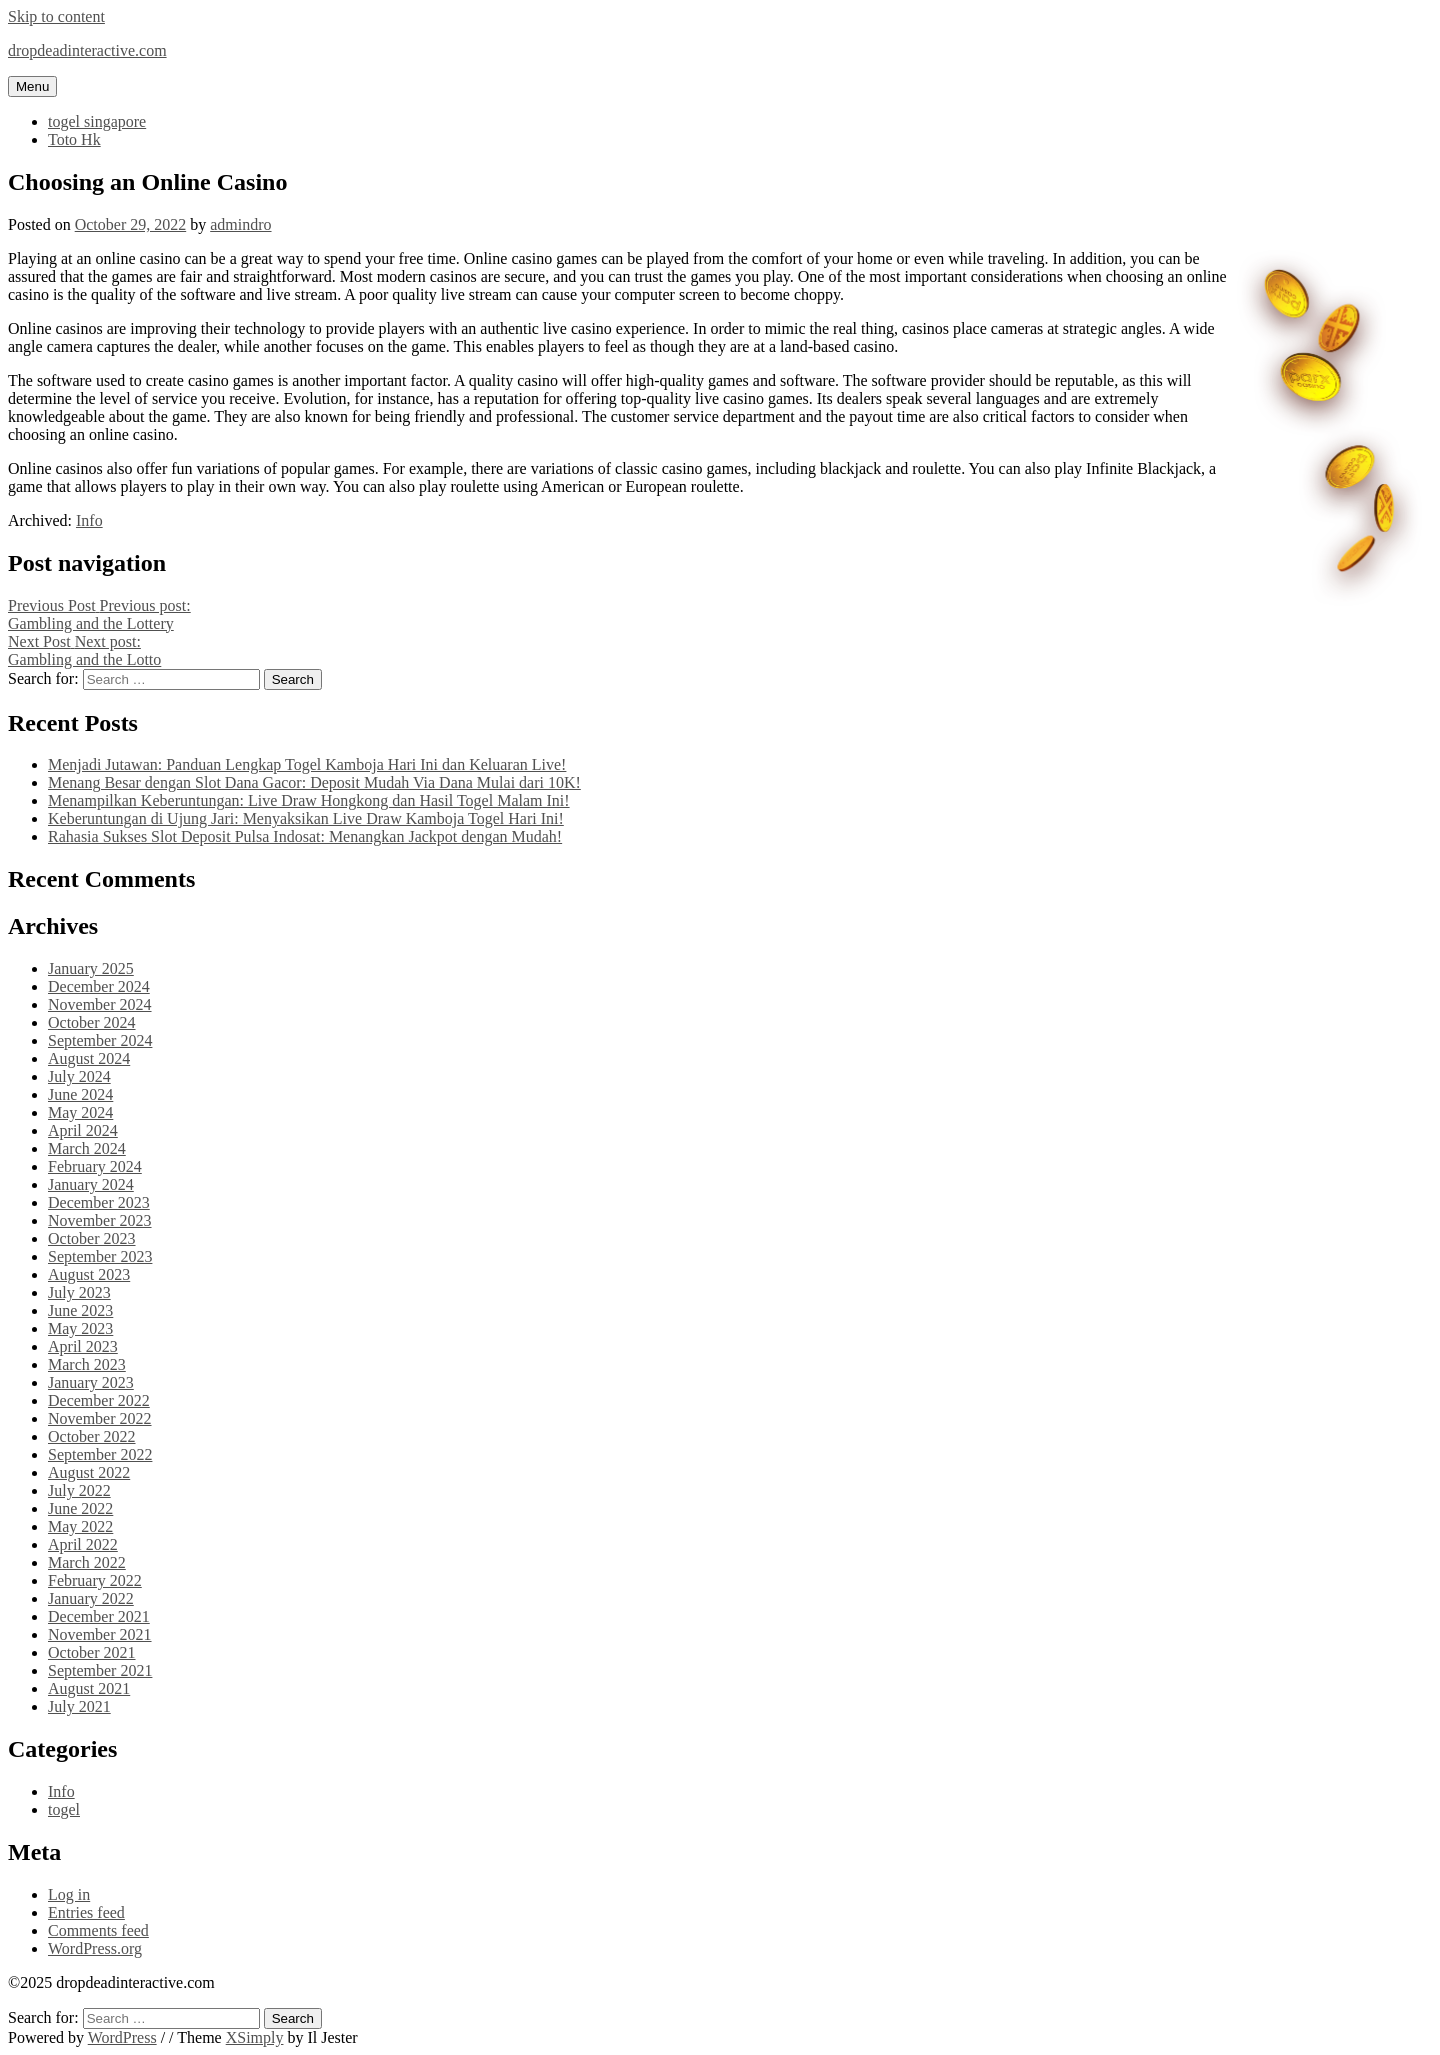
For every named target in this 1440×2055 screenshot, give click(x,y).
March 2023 (87, 1364)
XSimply (255, 2037)
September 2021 (100, 1670)
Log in (69, 1894)
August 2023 (89, 1274)
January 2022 (91, 1598)
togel (64, 1809)
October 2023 (92, 1238)
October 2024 (92, 1022)
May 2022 (80, 1526)
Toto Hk (74, 139)
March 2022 (87, 1562)
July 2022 (79, 1490)
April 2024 (83, 1130)
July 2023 (79, 1292)
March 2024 (87, 1148)
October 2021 (92, 1652)
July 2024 (79, 1076)
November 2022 (100, 1418)
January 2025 (91, 968)
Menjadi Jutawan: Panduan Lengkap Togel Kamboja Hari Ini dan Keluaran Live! (307, 764)
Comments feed (98, 1930)
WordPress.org (95, 1948)
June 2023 (80, 1310)
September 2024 (100, 1040)
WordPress (122, 2037)
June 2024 (80, 1094)
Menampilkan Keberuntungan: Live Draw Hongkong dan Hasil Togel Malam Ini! (309, 800)
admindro (240, 224)
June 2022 (80, 1508)
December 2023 (99, 1202)
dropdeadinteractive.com (87, 50)
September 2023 (100, 1256)
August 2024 (89, 1058)
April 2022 (83, 1544)
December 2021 (99, 1616)
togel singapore (97, 121)
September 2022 (100, 1454)
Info (89, 520)
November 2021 (100, 1634)
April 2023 (83, 1346)
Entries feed (86, 1912)
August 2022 (89, 1472)
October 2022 (92, 1436)
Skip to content (56, 16)
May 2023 (80, 1328)
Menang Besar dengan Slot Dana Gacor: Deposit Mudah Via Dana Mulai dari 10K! (314, 782)
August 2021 (89, 1688)
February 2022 (95, 1580)
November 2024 (100, 1004)
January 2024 (91, 1184)
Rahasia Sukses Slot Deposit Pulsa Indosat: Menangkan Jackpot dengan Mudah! (305, 836)
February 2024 (95, 1166)
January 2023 (91, 1382)
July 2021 (79, 1706)
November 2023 (100, 1220)
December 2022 (99, 1400)
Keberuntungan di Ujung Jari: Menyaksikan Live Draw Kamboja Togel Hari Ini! (306, 818)
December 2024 (99, 986)
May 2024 (80, 1112)
